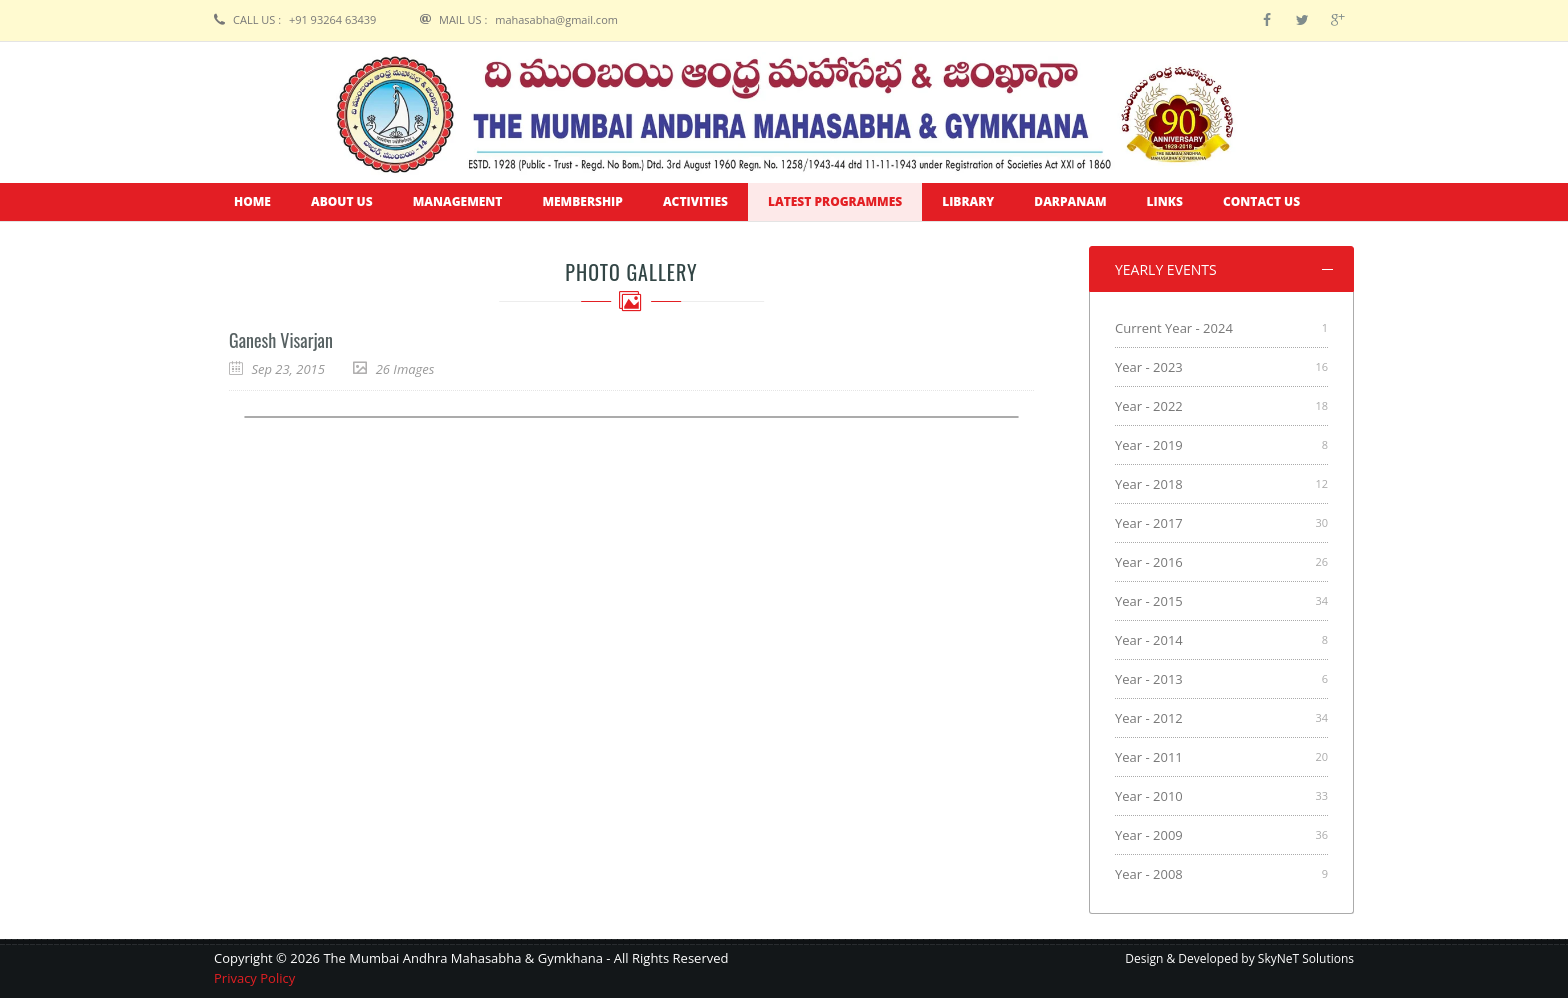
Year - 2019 (1149, 445)
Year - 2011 (1149, 757)
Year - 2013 (1149, 679)
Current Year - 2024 (1174, 328)
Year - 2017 (1149, 523)
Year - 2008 (1149, 874)
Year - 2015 (1149, 601)
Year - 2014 (1149, 640)
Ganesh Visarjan (281, 340)
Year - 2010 (1149, 796)
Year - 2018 (1149, 484)
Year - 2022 (1149, 406)
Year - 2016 (1149, 562)
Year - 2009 (1149, 835)
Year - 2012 (1149, 718)
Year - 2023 (1149, 367)
